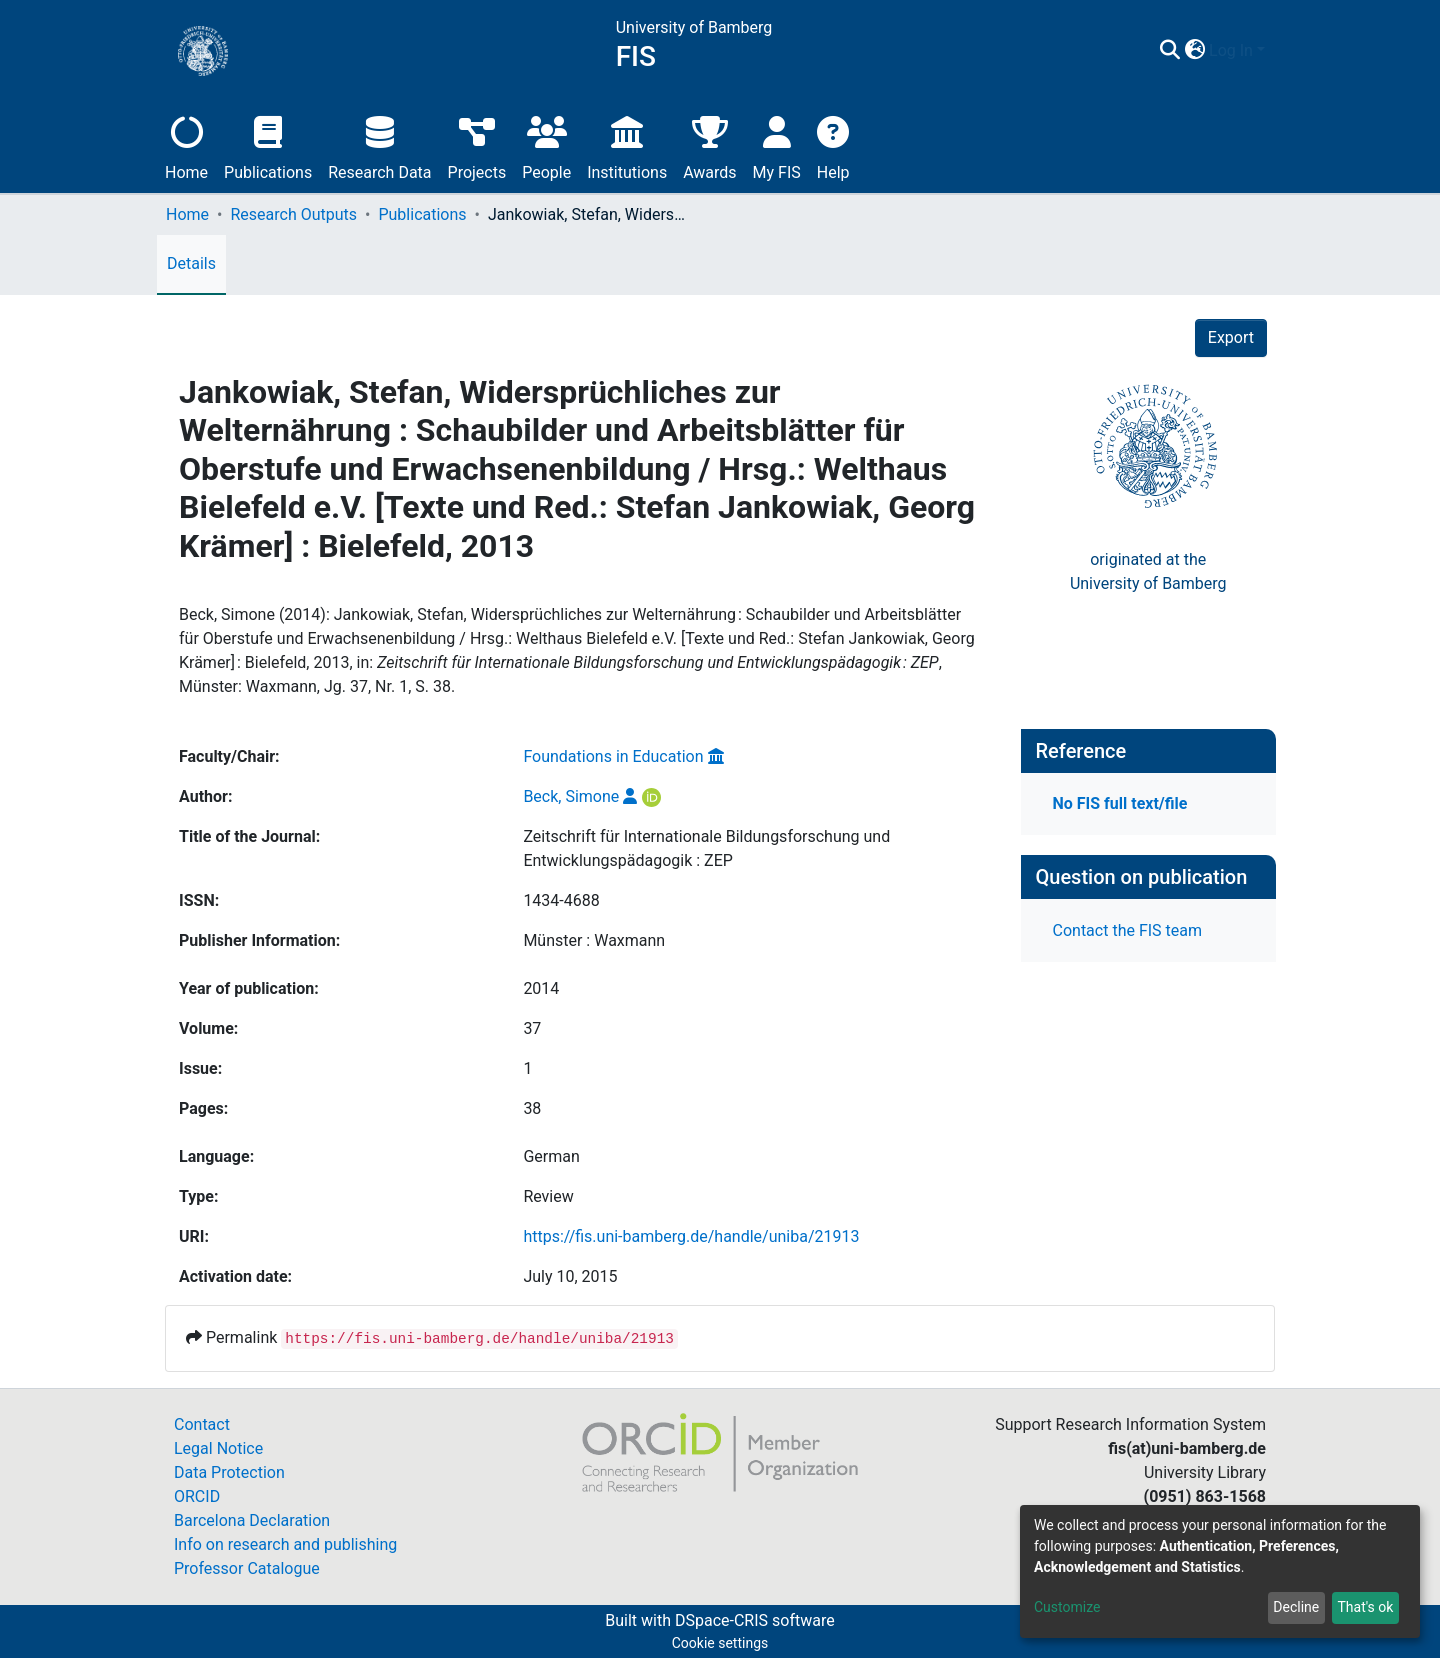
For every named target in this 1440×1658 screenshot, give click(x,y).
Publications (268, 145)
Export (1231, 337)
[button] (1194, 51)
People (546, 145)
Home (186, 145)
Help (833, 145)
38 (532, 1108)
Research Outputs (293, 214)
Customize (1067, 1607)
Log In (1231, 50)
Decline (1296, 1607)
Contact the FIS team (1128, 930)
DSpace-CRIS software (755, 1620)
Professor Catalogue (247, 1568)
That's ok (1365, 1607)
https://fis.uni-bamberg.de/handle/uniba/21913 (691, 1236)
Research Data (379, 145)
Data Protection (229, 1472)
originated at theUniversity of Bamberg (1148, 571)
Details (191, 263)
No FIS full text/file (1120, 803)
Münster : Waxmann (594, 940)
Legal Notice (218, 1448)
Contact (202, 1424)
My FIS (777, 145)
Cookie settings (720, 1643)
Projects (477, 145)
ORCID (197, 1496)
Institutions (627, 145)
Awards (709, 145)
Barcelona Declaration (252, 1520)
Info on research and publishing (285, 1544)
